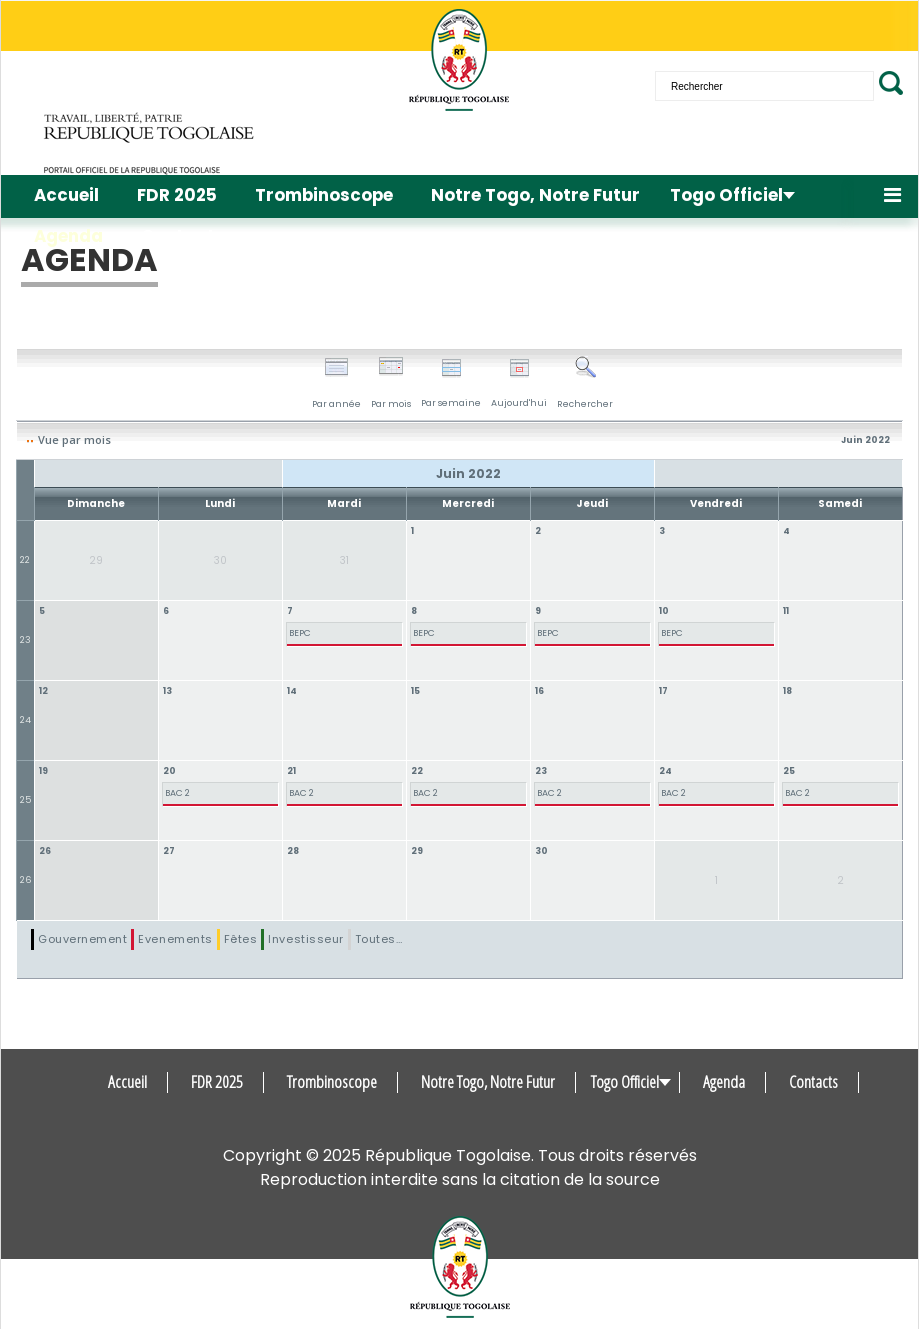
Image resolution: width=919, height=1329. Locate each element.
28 (293, 851)
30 (541, 851)
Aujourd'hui (519, 383)
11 (786, 611)
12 (43, 691)
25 (25, 800)
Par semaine (451, 383)
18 (787, 691)
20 (169, 771)
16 (539, 691)
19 (43, 771)
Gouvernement (82, 939)
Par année (336, 383)
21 (291, 771)
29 (417, 851)
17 (663, 691)
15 (415, 691)
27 (169, 851)
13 (167, 691)
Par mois (391, 383)
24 (25, 720)
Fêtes (241, 939)
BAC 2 (177, 793)
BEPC (300, 633)
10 (664, 611)
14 (292, 691)
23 (25, 640)
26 (25, 880)
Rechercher (585, 383)
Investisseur (305, 939)
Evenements (175, 939)
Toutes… (379, 939)
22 (25, 560)
